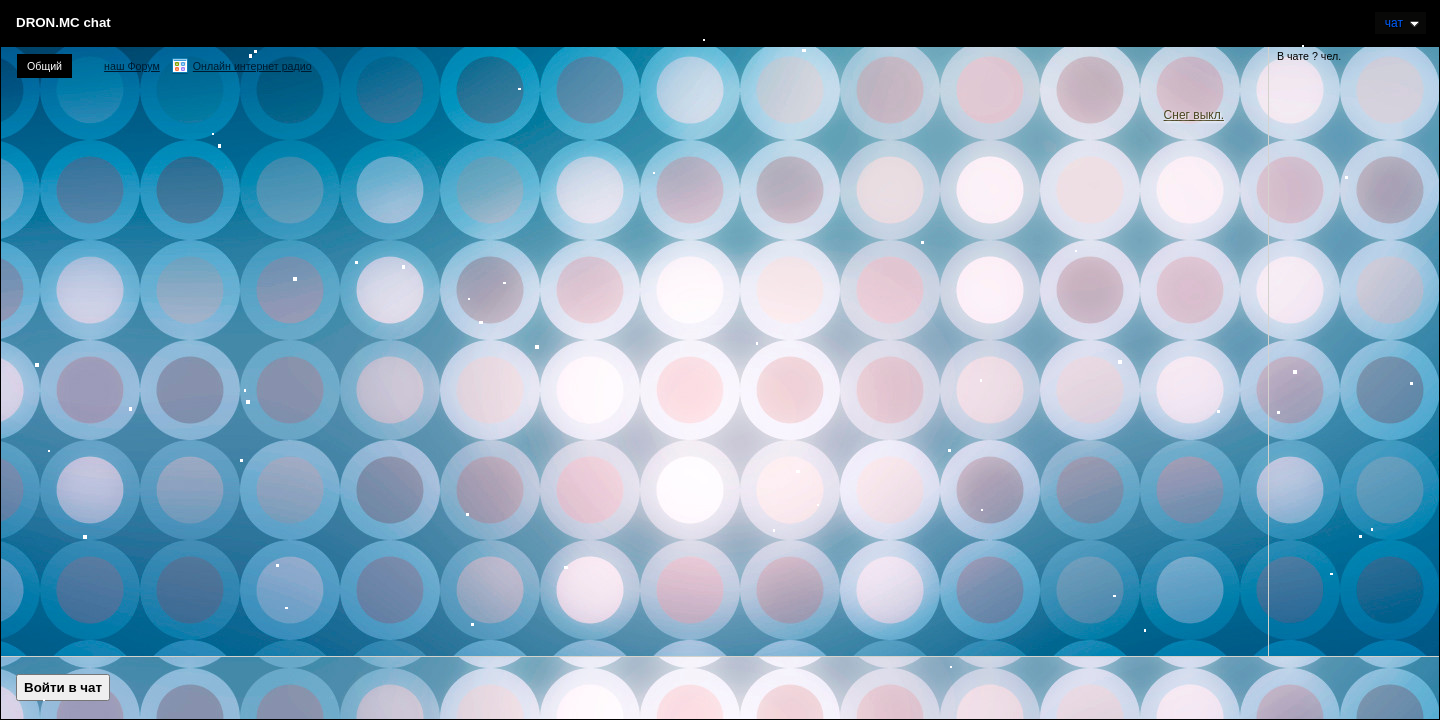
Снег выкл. (1194, 115)
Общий (44, 66)
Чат (1402, 23)
